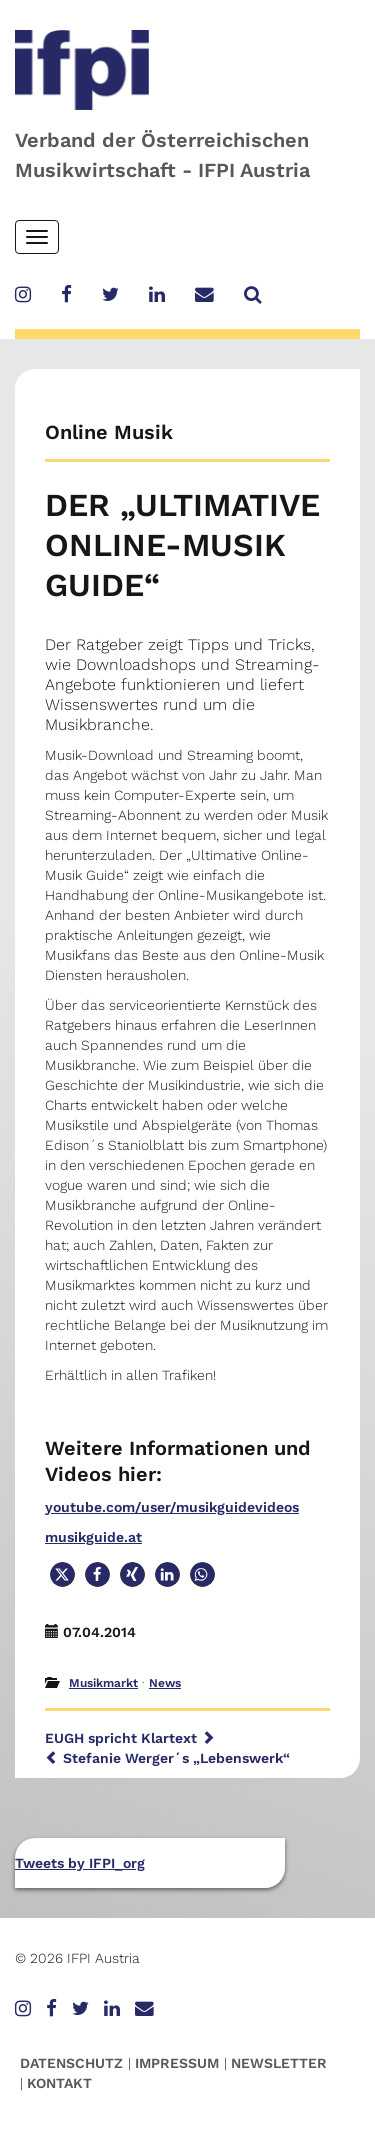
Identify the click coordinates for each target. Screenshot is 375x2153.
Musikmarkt (103, 1683)
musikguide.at (93, 1537)
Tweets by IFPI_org (80, 1863)
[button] (62, 1574)
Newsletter (279, 2063)
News (165, 1683)
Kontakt (59, 2083)
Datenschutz (71, 2063)
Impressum (177, 2063)
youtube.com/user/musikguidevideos (172, 1507)
